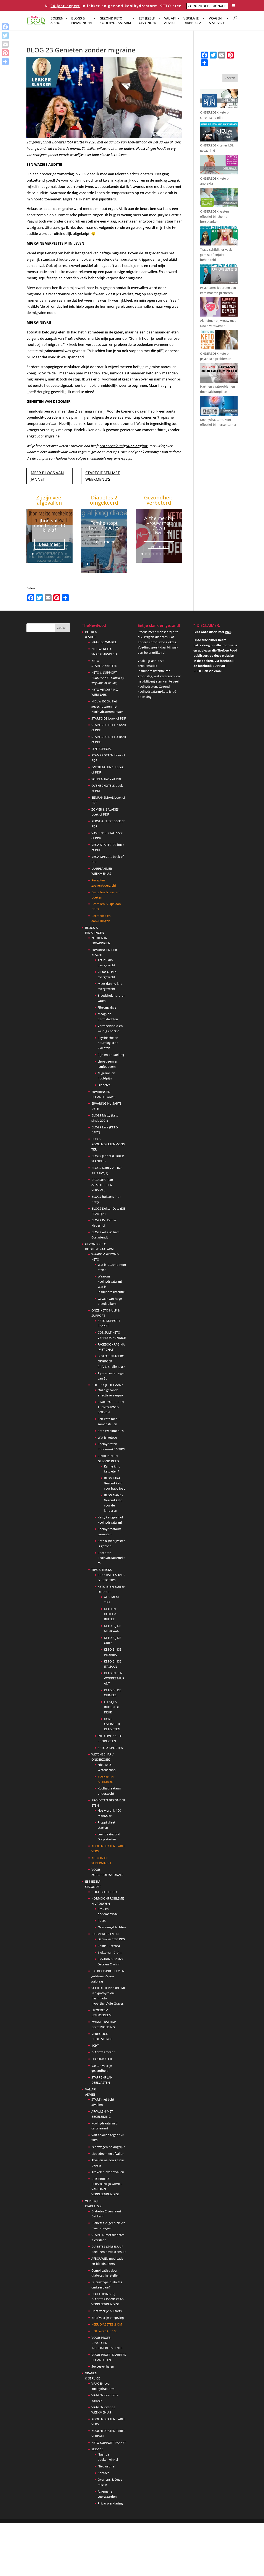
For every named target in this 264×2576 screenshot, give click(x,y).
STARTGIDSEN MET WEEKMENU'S (102, 476)
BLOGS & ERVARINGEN (81, 20)
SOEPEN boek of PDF (106, 779)
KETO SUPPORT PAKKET (108, 2443)
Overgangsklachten (112, 1927)
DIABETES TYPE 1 (103, 2052)
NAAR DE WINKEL (104, 642)
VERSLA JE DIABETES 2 (192, 20)
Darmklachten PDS (111, 1939)
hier (228, 632)
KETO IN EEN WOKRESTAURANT (114, 1678)
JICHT (95, 2045)
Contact (103, 2473)
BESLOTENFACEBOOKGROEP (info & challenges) (111, 1361)
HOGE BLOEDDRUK (105, 1892)
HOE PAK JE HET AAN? (107, 1385)
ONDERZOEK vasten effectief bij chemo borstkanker (214, 216)
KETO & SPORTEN (110, 1748)
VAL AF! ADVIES (170, 20)
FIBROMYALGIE (102, 2059)
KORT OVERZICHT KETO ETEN (112, 1724)
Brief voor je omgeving (107, 2318)
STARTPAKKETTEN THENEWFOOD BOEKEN (111, 1407)
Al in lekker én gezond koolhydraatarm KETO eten (113, 6)
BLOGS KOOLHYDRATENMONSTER (108, 1144)
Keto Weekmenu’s (111, 1431)
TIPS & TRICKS (101, 1570)
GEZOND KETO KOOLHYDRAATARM (115, 20)
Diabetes (104, 1085)
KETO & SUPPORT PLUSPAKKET (107, 677)
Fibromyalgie (107, 1007)
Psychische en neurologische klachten (108, 1043)
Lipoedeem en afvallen (107, 2154)
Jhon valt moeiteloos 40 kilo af (49, 525)
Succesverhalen (102, 2366)
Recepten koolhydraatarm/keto (111, 1558)
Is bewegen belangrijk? (108, 2147)
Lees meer (49, 544)
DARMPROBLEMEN (105, 1934)
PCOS (102, 1921)
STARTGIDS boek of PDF (108, 718)
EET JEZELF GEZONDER (147, 20)
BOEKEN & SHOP (56, 20)
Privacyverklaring (110, 2503)
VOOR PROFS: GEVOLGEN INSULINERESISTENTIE (107, 2342)
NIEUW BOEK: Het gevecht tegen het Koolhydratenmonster (107, 706)
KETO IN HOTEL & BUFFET (110, 1614)
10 (66, 554)
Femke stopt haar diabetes (104, 525)
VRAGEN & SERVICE (217, 20)
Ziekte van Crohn (110, 1952)
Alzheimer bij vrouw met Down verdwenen (158, 525)
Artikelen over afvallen (107, 2172)
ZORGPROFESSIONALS (207, 6)
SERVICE (97, 2449)
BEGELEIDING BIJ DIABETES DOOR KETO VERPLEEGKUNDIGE (107, 2299)
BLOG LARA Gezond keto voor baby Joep (114, 1483)
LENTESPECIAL (101, 749)
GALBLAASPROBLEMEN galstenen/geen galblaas (108, 1976)
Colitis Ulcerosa (109, 1946)
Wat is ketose (107, 1437)
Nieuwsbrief (106, 2466)
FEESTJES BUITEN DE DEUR (112, 1707)
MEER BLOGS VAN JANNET (47, 476)
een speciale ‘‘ (124, 446)
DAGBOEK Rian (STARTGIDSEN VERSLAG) (102, 1185)
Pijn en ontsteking (111, 1055)
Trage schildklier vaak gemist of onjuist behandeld (216, 254)
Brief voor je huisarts (106, 2311)
